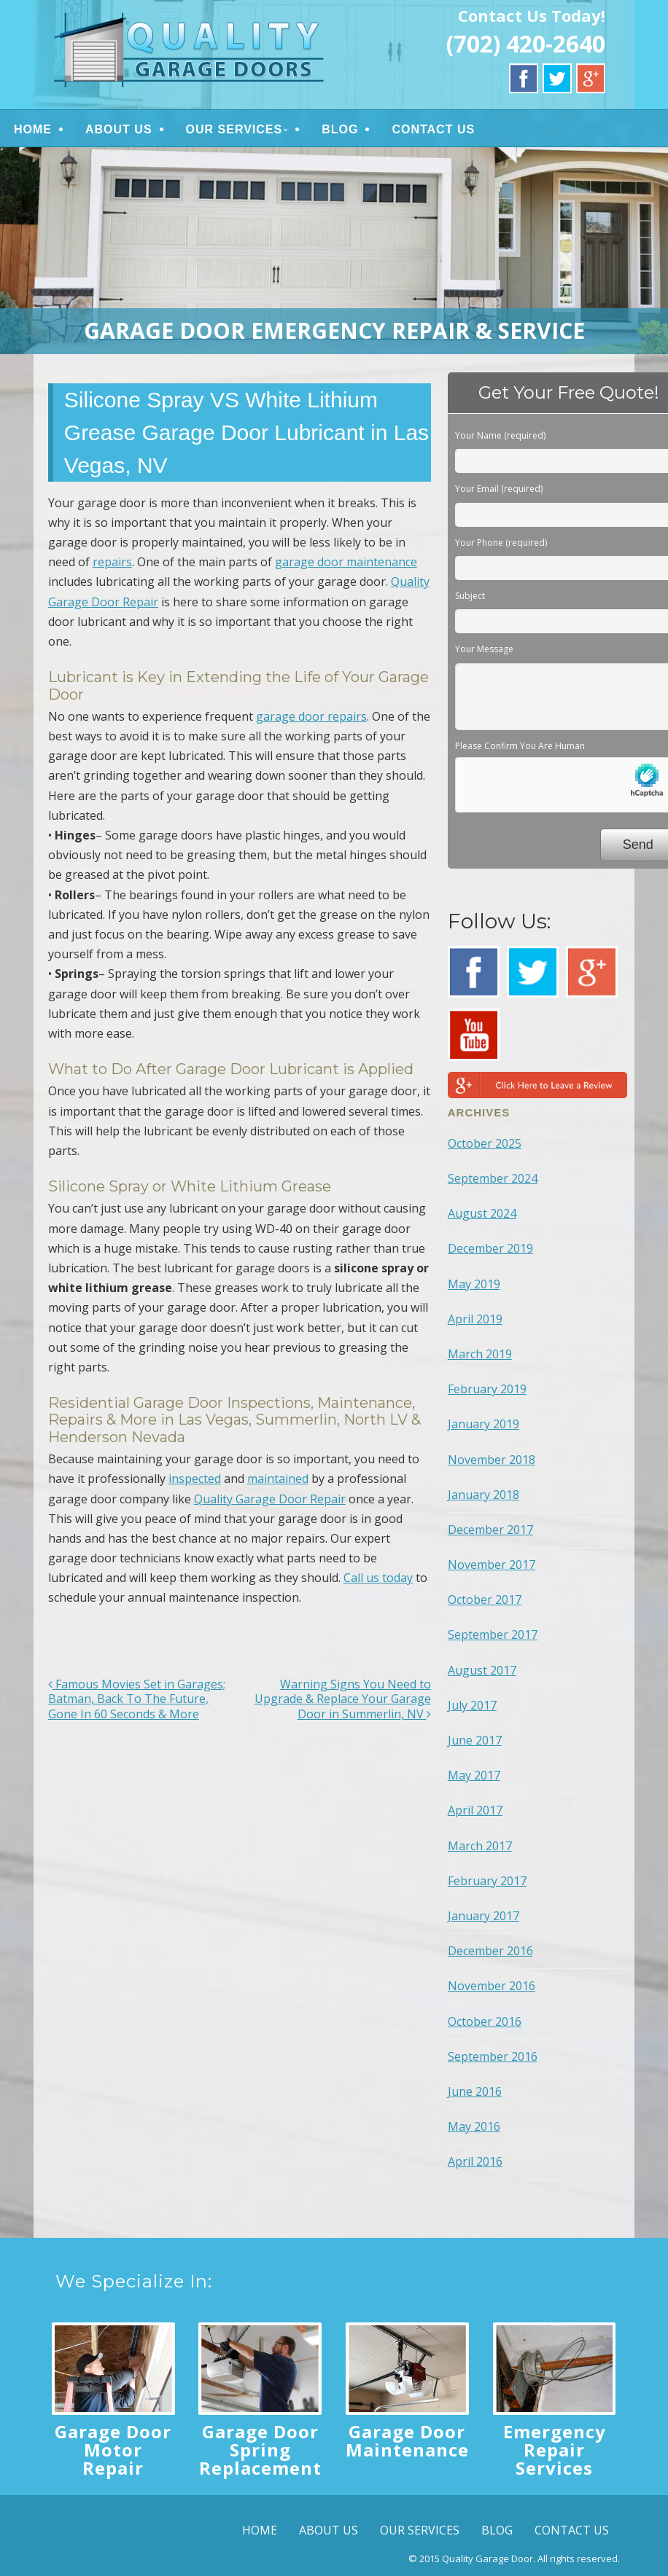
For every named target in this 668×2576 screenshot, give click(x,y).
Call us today (378, 1578)
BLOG (340, 129)
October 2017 (484, 1600)
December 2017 (490, 1530)
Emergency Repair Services (554, 2449)
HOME (33, 129)
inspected (194, 1479)
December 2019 (490, 1248)
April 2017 (475, 1810)
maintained (277, 1479)
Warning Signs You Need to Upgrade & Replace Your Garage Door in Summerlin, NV (343, 1699)
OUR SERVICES (234, 129)
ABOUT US (118, 129)
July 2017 (472, 1705)
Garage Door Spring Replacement (260, 2449)
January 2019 (483, 1424)
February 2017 (487, 1881)
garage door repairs (311, 716)
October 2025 (484, 1143)
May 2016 (474, 2126)
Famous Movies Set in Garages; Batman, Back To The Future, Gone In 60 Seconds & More (136, 1699)
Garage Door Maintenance (407, 2440)
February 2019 (487, 1389)
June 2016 (475, 2091)
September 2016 (492, 2056)
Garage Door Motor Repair (113, 2449)
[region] (334, 250)
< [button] (18, 247)
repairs (112, 562)
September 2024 (492, 1178)
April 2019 (475, 1319)
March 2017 (480, 1846)
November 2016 (491, 1986)
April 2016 (475, 2161)
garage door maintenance (346, 562)
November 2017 (491, 1565)
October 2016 (484, 2021)
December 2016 (490, 1951)
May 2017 (474, 1775)
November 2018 (491, 1460)
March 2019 (480, 1354)
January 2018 (483, 1495)
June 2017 (475, 1740)
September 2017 (492, 1634)
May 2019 (474, 1284)
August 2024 (482, 1213)
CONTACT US (433, 129)
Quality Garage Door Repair (270, 1499)
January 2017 (483, 1916)
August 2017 (482, 1670)
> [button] (650, 247)
